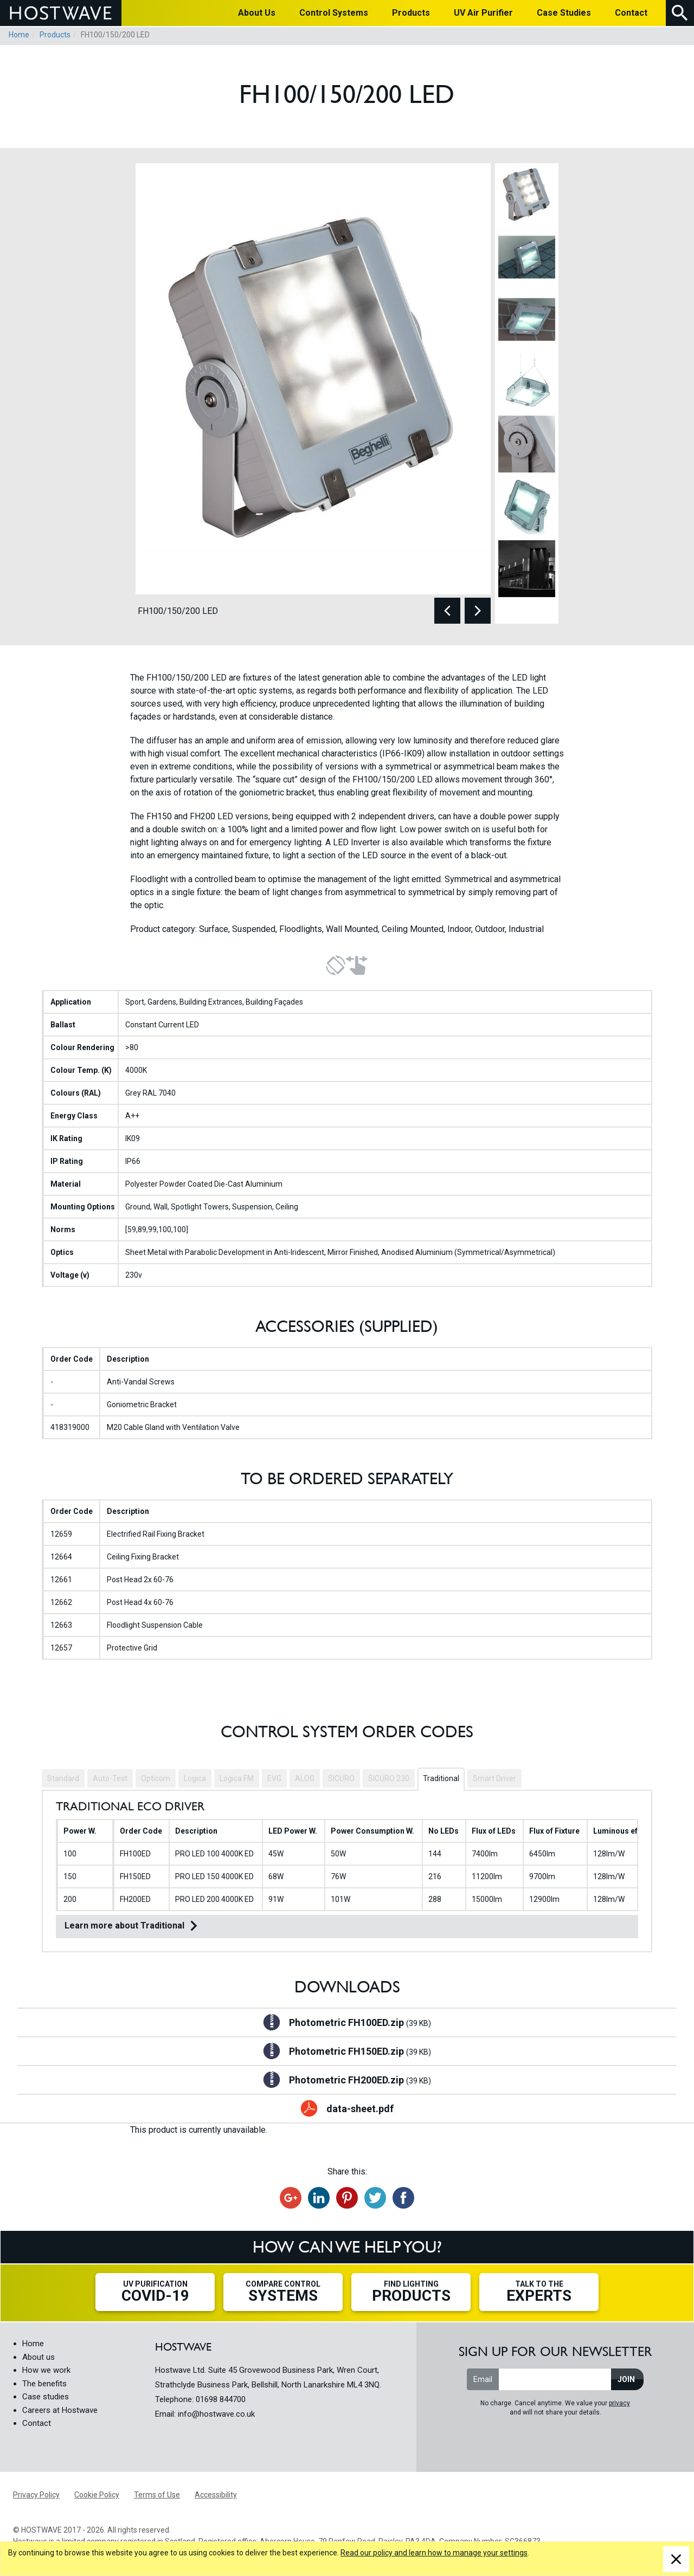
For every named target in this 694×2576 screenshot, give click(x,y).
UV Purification (155, 2292)
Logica (195, 1778)
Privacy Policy (36, 2494)
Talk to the (538, 2292)
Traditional (441, 1778)
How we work (46, 2370)
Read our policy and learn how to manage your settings (434, 2552)
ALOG (304, 1778)
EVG (274, 1778)
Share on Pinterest (347, 2198)
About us (38, 2357)
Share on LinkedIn (319, 2198)
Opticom (155, 1778)
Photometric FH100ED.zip (360, 2023)
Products (55, 34)
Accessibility (216, 2494)
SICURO (341, 1778)
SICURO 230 (388, 1778)
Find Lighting (411, 2292)
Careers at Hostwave (60, 2410)
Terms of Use (157, 2494)
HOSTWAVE (60, 13)
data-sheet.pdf (360, 2108)
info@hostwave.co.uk (216, 2414)
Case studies (45, 2397)
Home (19, 34)
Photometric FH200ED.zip (360, 2080)
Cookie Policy (96, 2494)
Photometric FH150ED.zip (360, 2052)
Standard (63, 1778)
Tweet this (375, 2198)
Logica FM (237, 1778)
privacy (619, 2403)
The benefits (44, 2384)
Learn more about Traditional (124, 1925)
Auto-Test (110, 1778)
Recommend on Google (290, 2198)
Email (482, 2379)
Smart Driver (494, 1778)
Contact (36, 2423)
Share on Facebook (403, 2198)
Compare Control (283, 2292)
